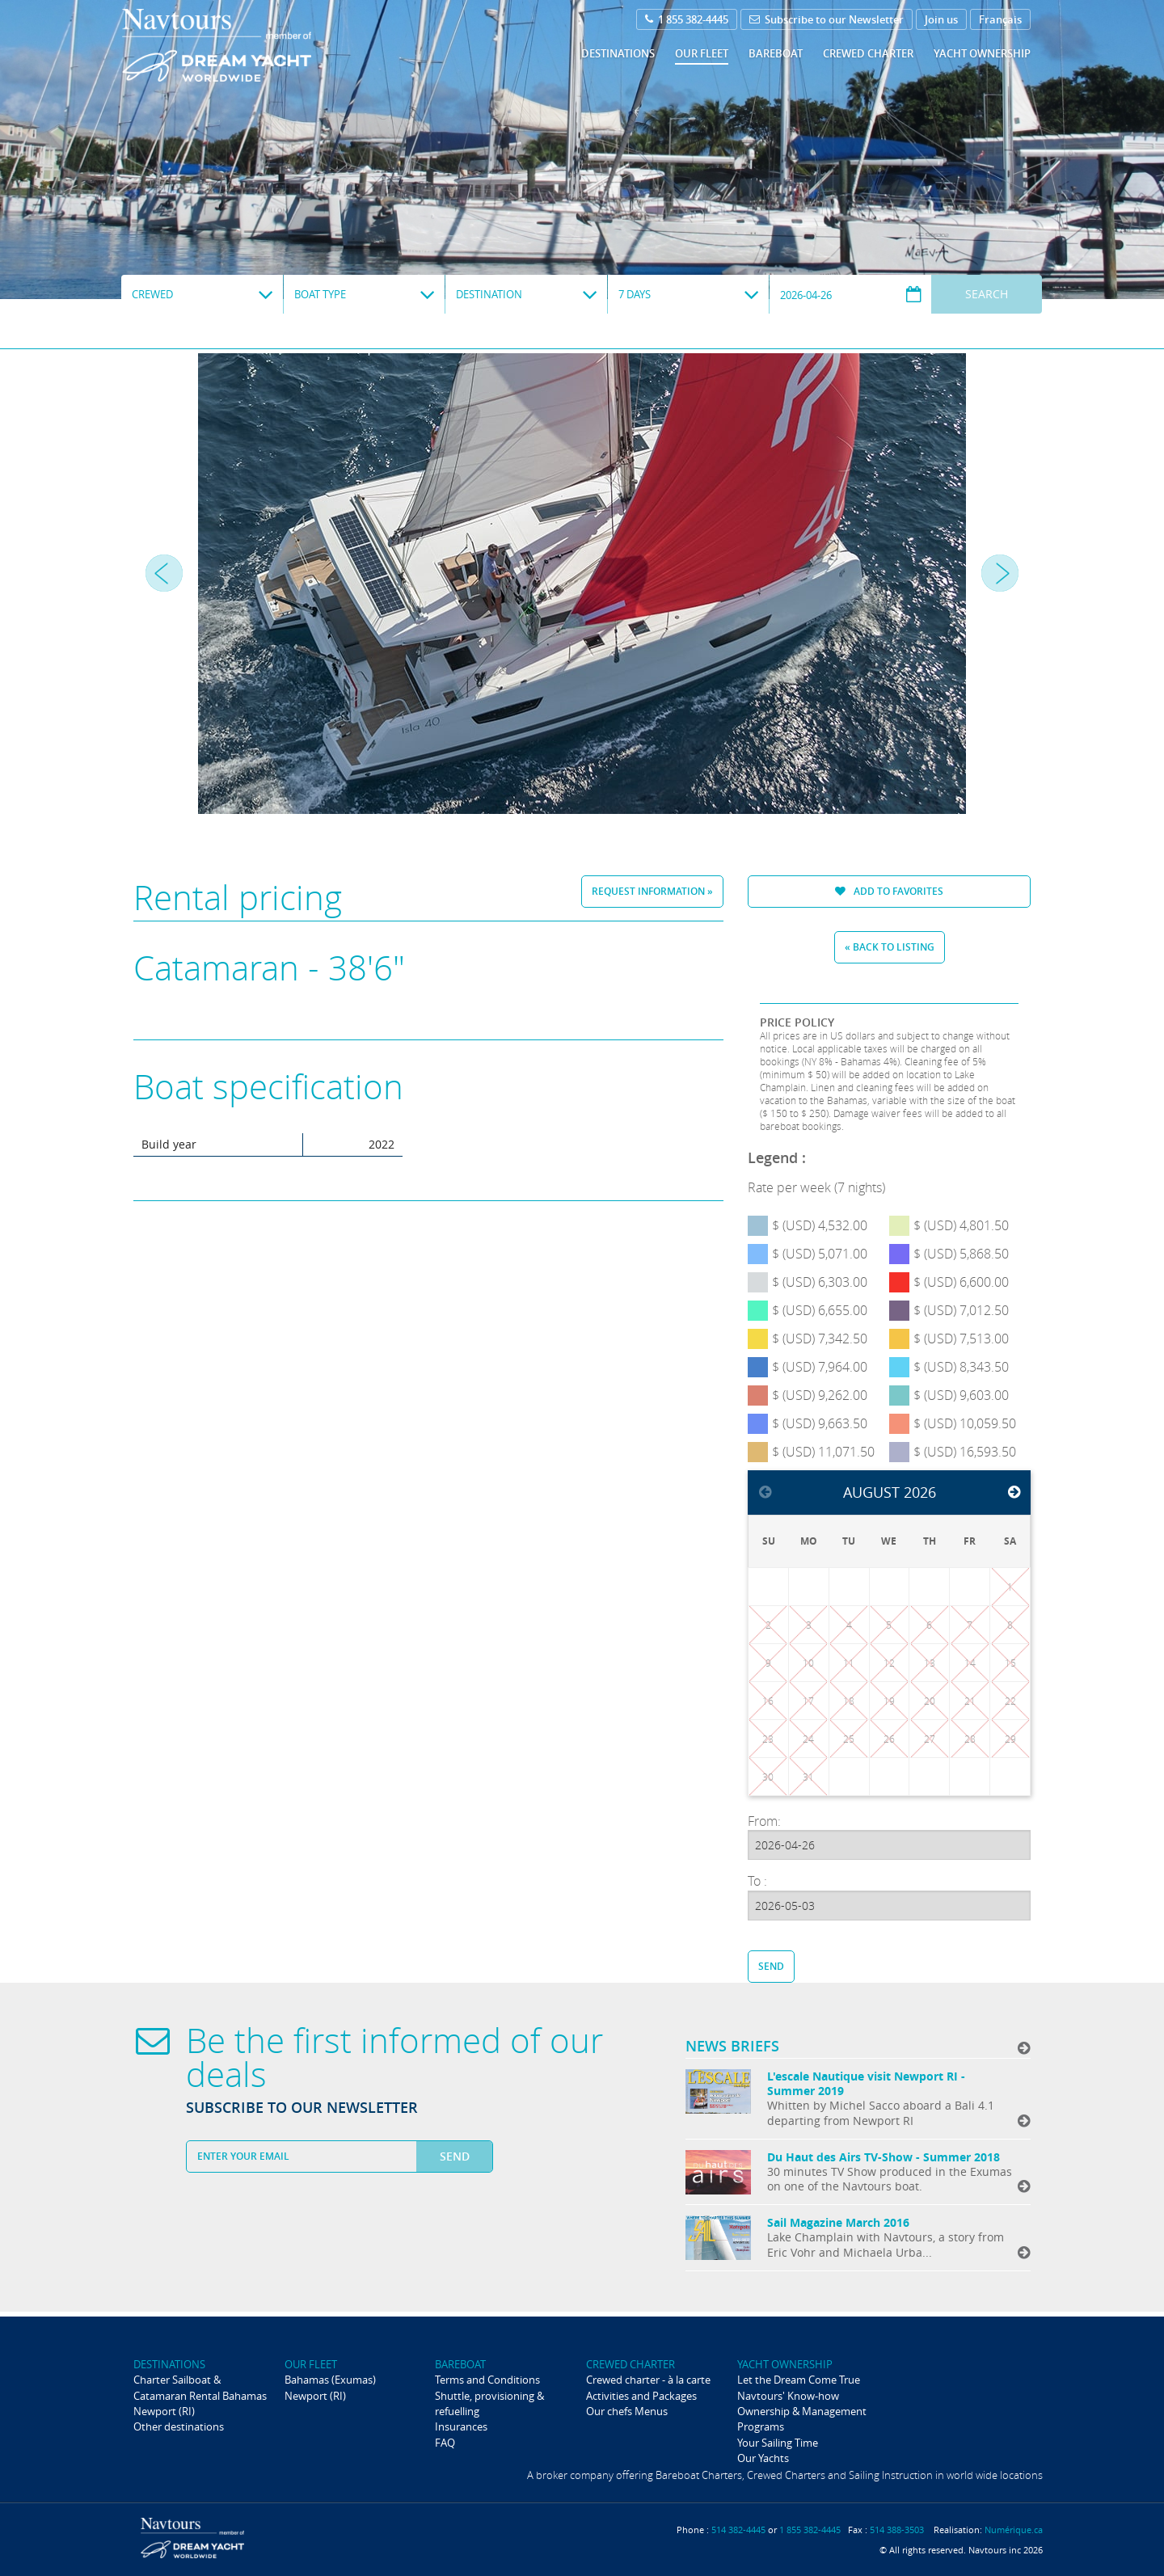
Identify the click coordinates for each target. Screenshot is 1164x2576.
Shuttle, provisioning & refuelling (489, 2403)
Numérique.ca (1014, 2529)
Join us (941, 19)
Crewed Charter (868, 53)
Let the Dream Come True (798, 2379)
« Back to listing (889, 947)
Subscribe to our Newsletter (826, 19)
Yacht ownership (982, 53)
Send (771, 1966)
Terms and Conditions (487, 2379)
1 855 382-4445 (686, 19)
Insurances (461, 2426)
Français (1000, 19)
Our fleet (701, 53)
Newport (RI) (164, 2411)
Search (986, 293)
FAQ (445, 2442)
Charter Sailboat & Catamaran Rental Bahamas (200, 2387)
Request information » (652, 891)
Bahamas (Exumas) (330, 2379)
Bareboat (776, 53)
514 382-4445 (738, 2529)
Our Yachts (763, 2458)
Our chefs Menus (627, 2411)
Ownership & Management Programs (802, 2419)
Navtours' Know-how (788, 2395)
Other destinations (178, 2426)
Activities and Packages (641, 2395)
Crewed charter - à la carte (648, 2379)
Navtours (249, 45)
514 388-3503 (897, 2529)
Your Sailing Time (777, 2442)
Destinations (618, 53)
